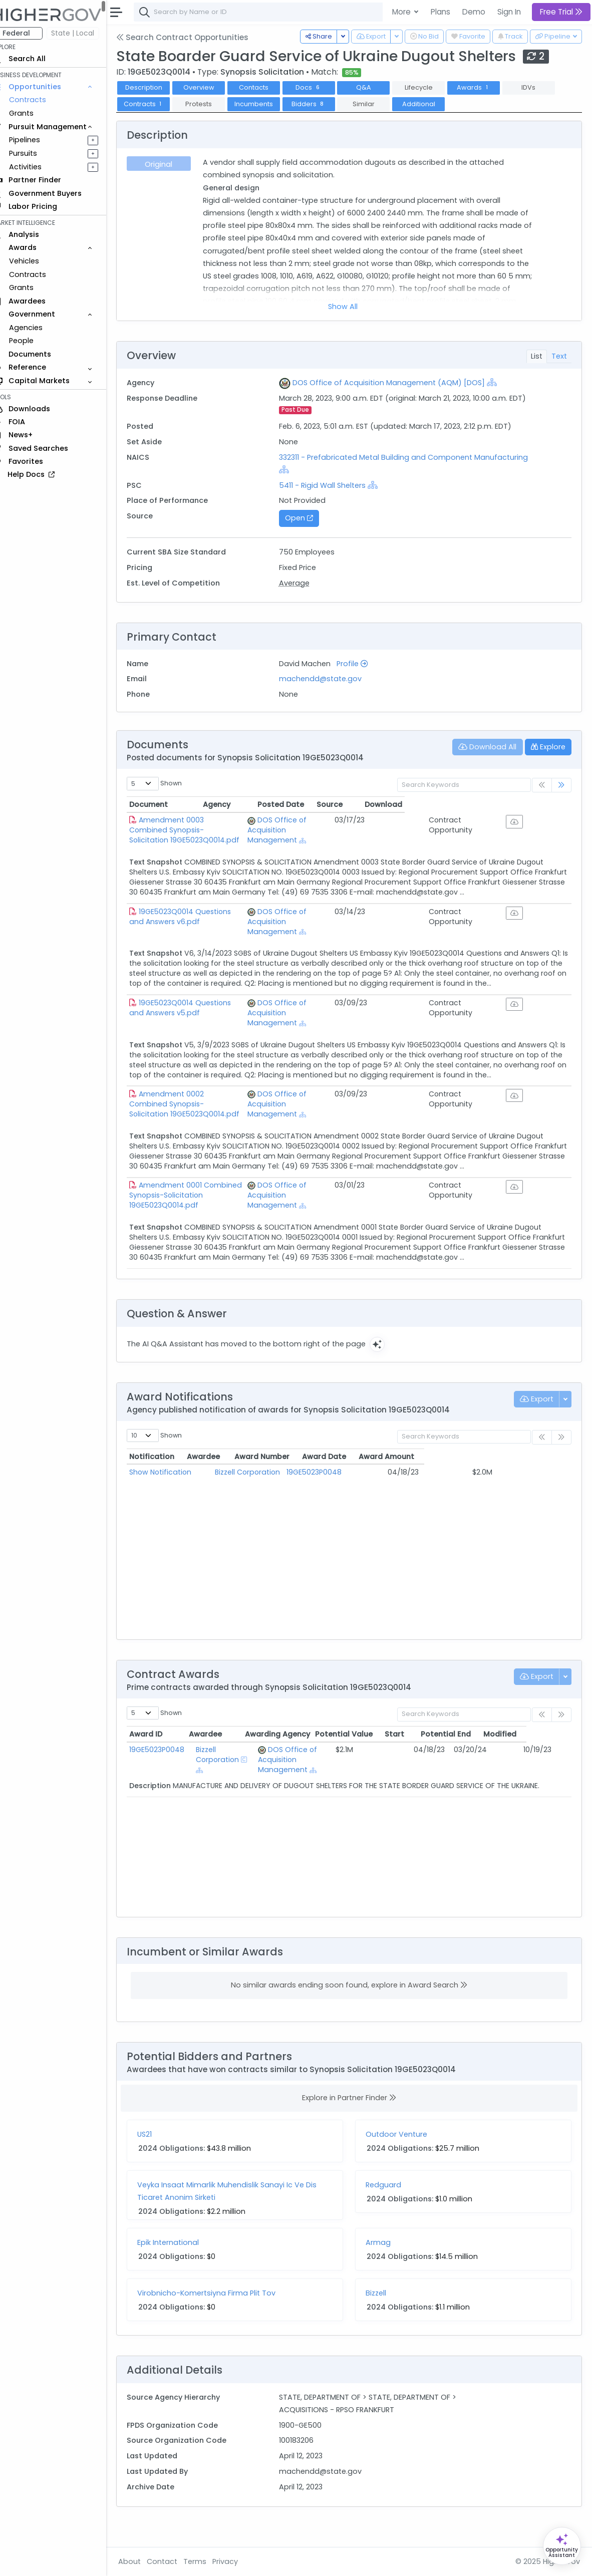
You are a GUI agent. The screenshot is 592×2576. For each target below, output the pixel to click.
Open (308, 518)
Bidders (323, 104)
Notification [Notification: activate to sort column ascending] (165, 1477)
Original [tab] (171, 164)
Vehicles (38, 261)
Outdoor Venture (403, 2154)
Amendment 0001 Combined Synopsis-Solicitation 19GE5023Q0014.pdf (217, 1210)
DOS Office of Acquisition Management (351, 825)
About (143, 2561)
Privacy (239, 2561)
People (35, 341)
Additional (432, 104)
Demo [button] (473, 12)
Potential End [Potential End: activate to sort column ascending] (491, 1754)
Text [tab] (559, 356)
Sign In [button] (509, 12)
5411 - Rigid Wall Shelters (331, 485)
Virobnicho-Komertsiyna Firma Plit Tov (220, 2313)
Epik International (182, 2262)
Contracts (41, 100)
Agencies (40, 328)
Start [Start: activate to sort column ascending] (439, 1754)
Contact (176, 2561)
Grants (35, 113)
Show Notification (174, 1492)
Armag (385, 2262)
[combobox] (298, 12)
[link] (561, 785)
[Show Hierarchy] (501, 382)
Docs (323, 87)
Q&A (377, 87)
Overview (212, 87)
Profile (361, 664)
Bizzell (383, 2313)
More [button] (402, 12)
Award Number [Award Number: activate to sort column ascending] (349, 1477)
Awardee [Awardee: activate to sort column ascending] (247, 1477)
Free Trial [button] (561, 12)
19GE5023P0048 (349, 1492)
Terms (208, 2561)
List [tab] (536, 356)
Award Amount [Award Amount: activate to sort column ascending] (512, 1477)
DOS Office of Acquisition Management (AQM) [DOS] (398, 383)
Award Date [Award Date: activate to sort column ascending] (433, 1477)
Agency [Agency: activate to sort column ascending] (320, 804)
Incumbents (267, 104)
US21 (158, 2154)
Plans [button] (440, 12)
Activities (39, 167)
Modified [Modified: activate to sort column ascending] (544, 1754)
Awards (487, 87)
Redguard (390, 2205)
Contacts (267, 87)
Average (303, 583)
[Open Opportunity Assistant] (562, 2546)
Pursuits (37, 153)
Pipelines (38, 140)
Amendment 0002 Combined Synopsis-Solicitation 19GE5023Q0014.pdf (218, 1119)
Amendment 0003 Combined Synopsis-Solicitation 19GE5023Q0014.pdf (218, 825)
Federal (30, 33)
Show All (350, 307)
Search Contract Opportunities (196, 37)
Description (157, 87)
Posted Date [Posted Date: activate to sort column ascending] (431, 804)
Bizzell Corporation (263, 1492)
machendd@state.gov (329, 679)
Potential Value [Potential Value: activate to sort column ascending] (388, 1754)
